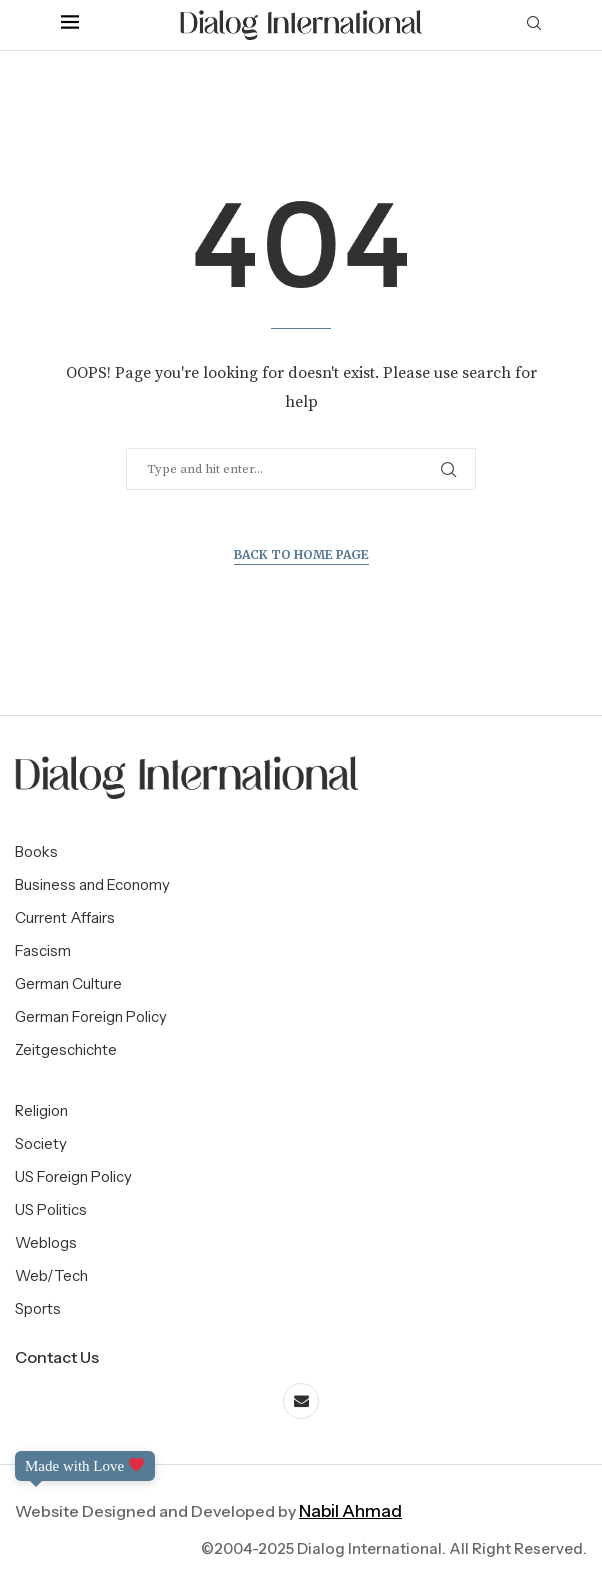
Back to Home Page (301, 554)
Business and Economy (92, 884)
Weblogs (46, 1242)
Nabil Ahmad (350, 1511)
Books (36, 851)
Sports (38, 1308)
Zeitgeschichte (66, 1049)
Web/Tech (51, 1275)
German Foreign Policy (91, 1016)
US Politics (51, 1209)
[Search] (534, 25)
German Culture (68, 983)
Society (41, 1143)
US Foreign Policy (73, 1176)
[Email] (301, 1401)
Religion (41, 1110)
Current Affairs (65, 917)
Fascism (43, 950)
